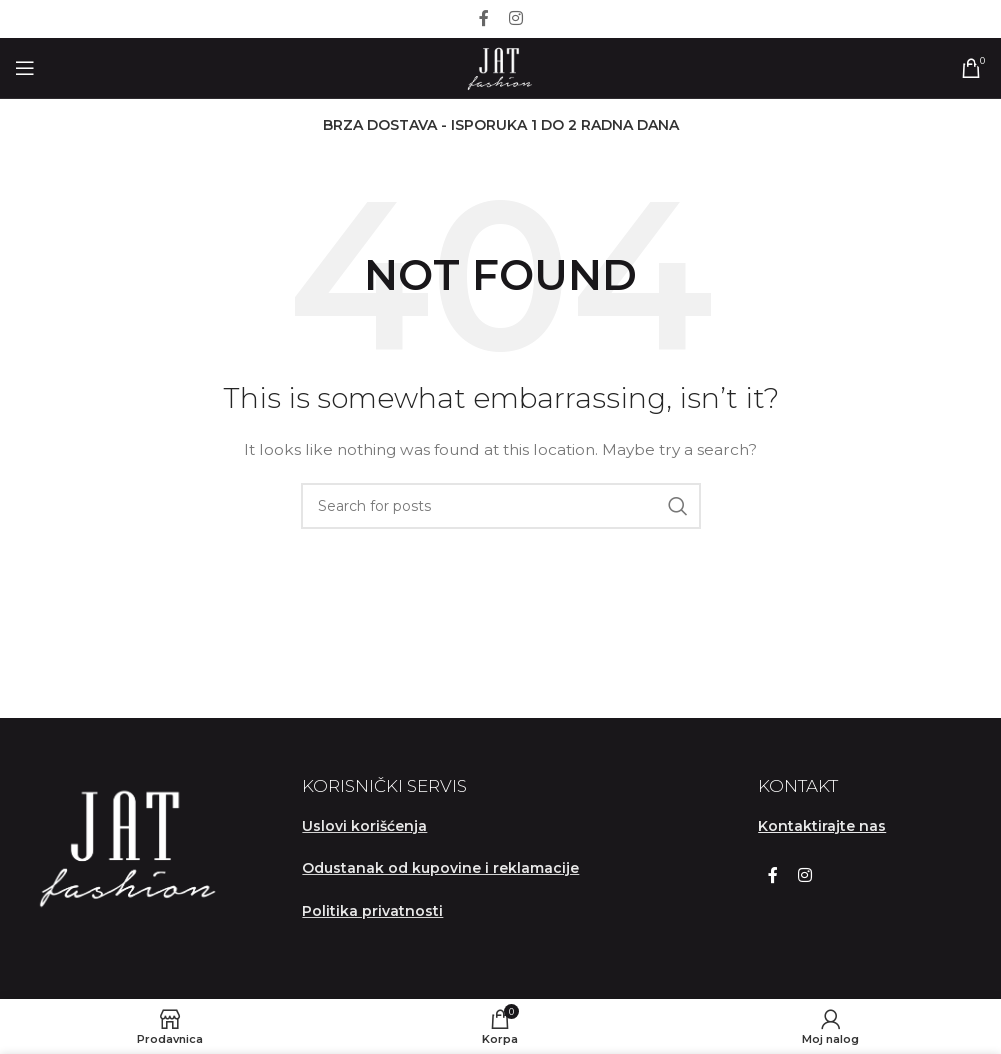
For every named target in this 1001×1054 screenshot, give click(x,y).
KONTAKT (798, 786)
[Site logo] (500, 67)
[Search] (501, 506)
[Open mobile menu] (25, 68)
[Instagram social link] (516, 19)
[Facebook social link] (484, 19)
